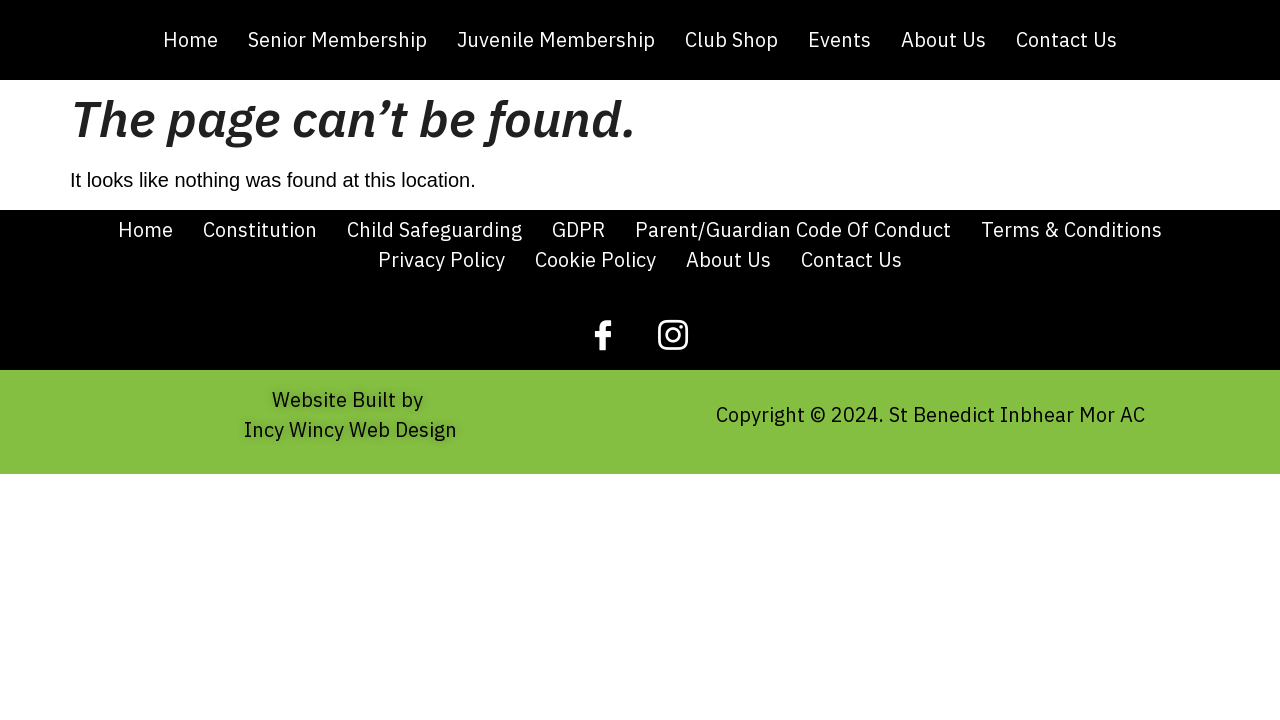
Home (190, 39)
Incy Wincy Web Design (350, 429)
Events (839, 39)
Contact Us (1066, 39)
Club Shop (731, 39)
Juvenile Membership (556, 39)
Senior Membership (337, 39)
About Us (943, 39)
